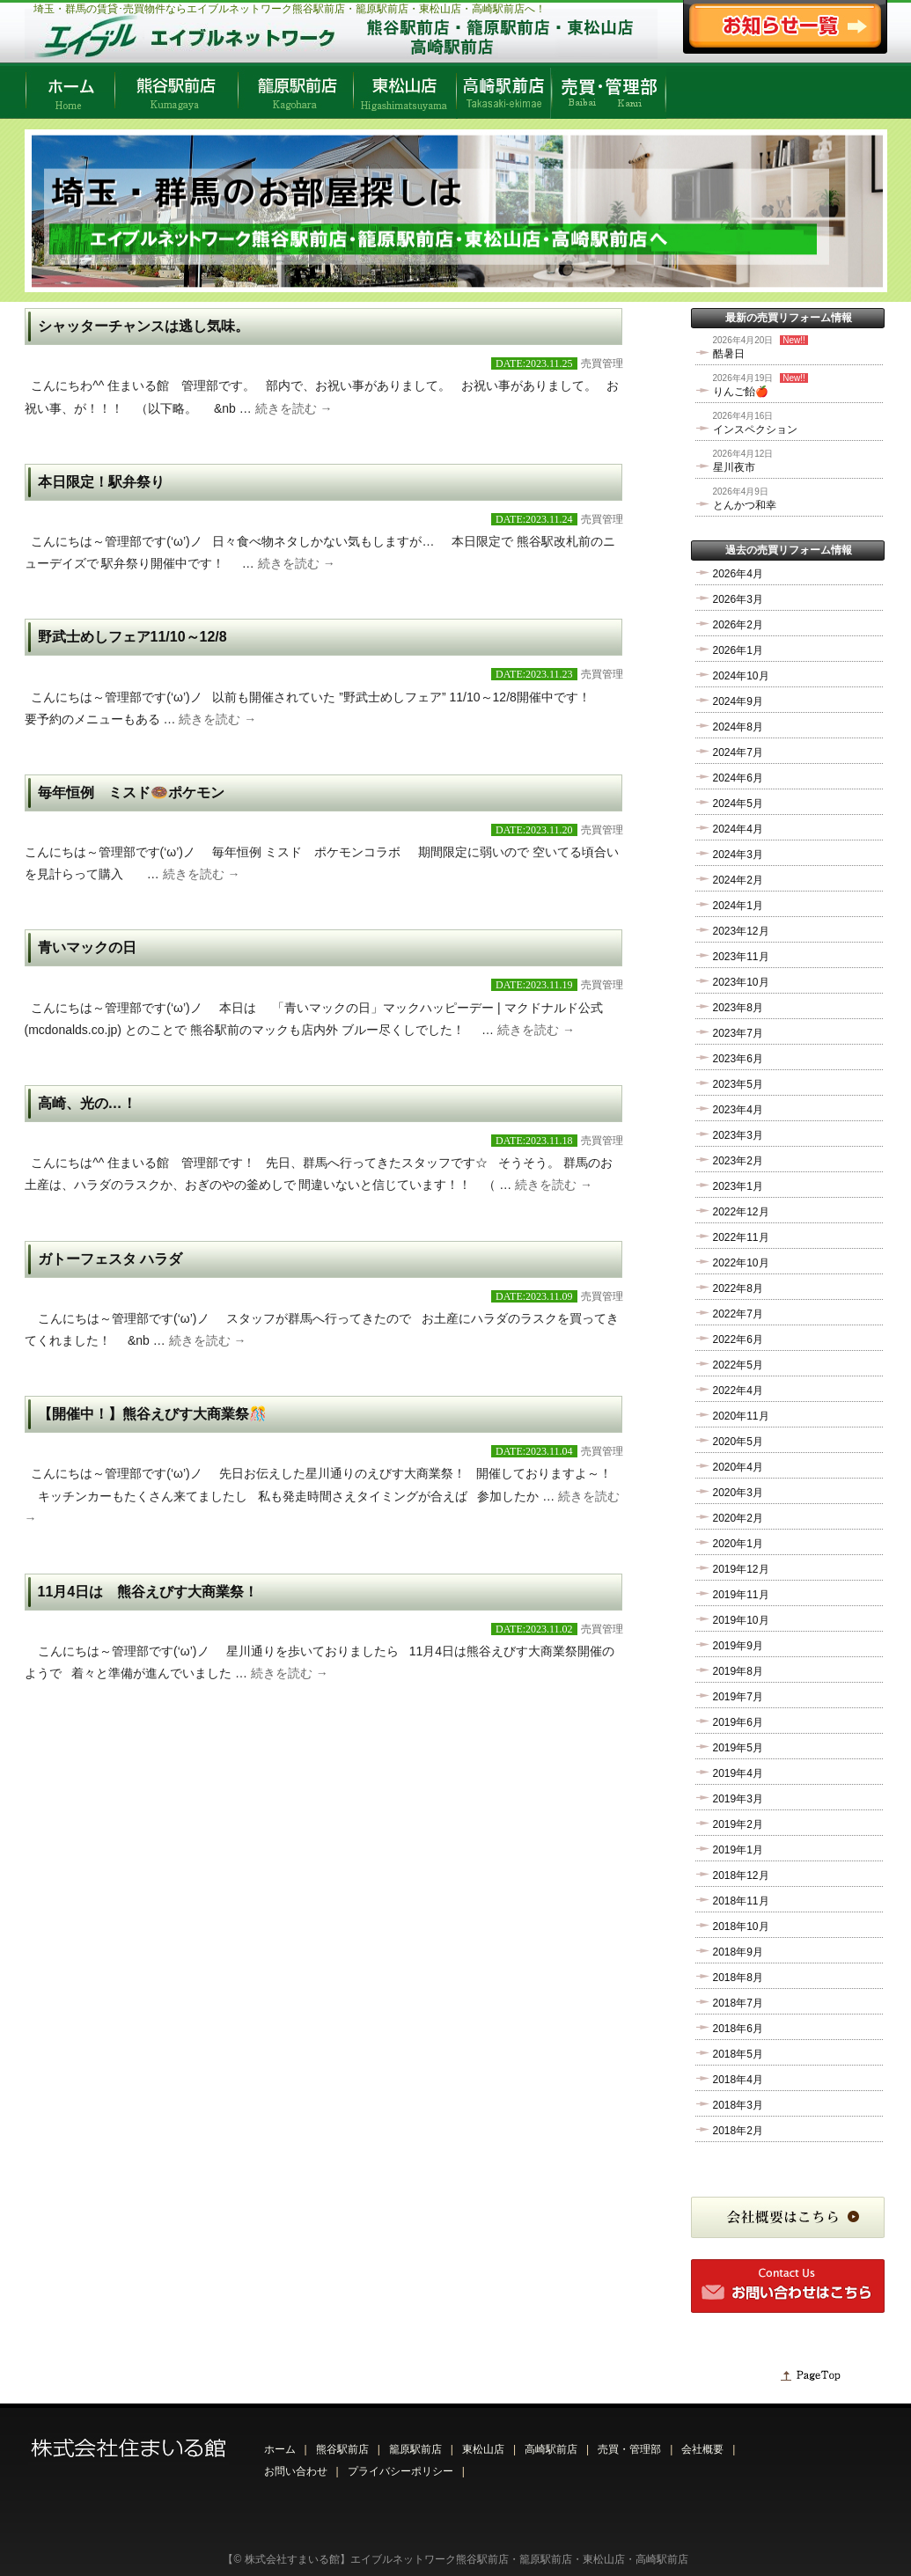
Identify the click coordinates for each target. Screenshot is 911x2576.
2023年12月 (741, 931)
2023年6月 (738, 1059)
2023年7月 (738, 1033)
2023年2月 (738, 1161)
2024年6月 (738, 778)
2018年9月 (738, 1952)
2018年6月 (738, 2028)
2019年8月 (738, 1671)
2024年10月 (741, 676)
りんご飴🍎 (740, 391)
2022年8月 (738, 1288)
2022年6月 (738, 1339)
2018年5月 (738, 2054)
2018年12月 (741, 1875)
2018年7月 (738, 2003)
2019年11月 (741, 1595)
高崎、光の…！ (87, 1103)
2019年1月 (738, 1850)
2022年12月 (741, 1212)
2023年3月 (738, 1135)
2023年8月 (738, 1008)
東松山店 (483, 2449)
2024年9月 (738, 701)
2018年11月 (741, 1901)
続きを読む (294, 408)
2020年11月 (741, 1416)
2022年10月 (741, 1263)
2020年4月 (738, 1467)
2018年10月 (741, 1926)
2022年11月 (741, 1237)
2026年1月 (738, 650)
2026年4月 (738, 574)
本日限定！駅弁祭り (101, 481)
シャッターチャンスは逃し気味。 (143, 326)
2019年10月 (741, 1620)
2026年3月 (738, 599)
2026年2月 (738, 625)
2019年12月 (741, 1569)
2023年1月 (738, 1186)
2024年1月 (738, 905)
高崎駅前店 (551, 2449)
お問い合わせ (295, 2471)
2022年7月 (738, 1314)
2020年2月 (738, 1518)
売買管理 (602, 363)
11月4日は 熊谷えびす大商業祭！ (148, 1591)
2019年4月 (738, 1773)
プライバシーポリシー (400, 2471)
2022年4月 (738, 1390)
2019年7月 (738, 1697)
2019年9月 (738, 1646)
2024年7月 (738, 752)
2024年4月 (738, 829)
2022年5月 (738, 1365)
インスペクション (755, 429)
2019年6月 (738, 1722)
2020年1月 (738, 1544)
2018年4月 (738, 2079)
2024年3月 (738, 854)
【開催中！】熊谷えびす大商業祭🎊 (152, 1413)
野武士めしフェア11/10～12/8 (132, 636)
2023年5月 (738, 1084)
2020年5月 (738, 1441)
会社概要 (702, 2449)
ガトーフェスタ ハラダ (110, 1258)
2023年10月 (741, 982)
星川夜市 (734, 467)
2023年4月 (738, 1110)
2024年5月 (738, 803)
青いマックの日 (87, 947)
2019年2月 (738, 1824)
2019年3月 (738, 1799)
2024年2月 (738, 880)
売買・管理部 (629, 2449)
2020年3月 (738, 1492)
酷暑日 (729, 354)
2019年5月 (738, 1748)
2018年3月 (738, 2105)
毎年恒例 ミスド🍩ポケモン (131, 792)
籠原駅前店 (415, 2449)
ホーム (280, 2449)
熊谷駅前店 (342, 2449)
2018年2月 (738, 2131)
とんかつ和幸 (744, 505)
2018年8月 (738, 1977)
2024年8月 (738, 727)
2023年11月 (741, 956)
